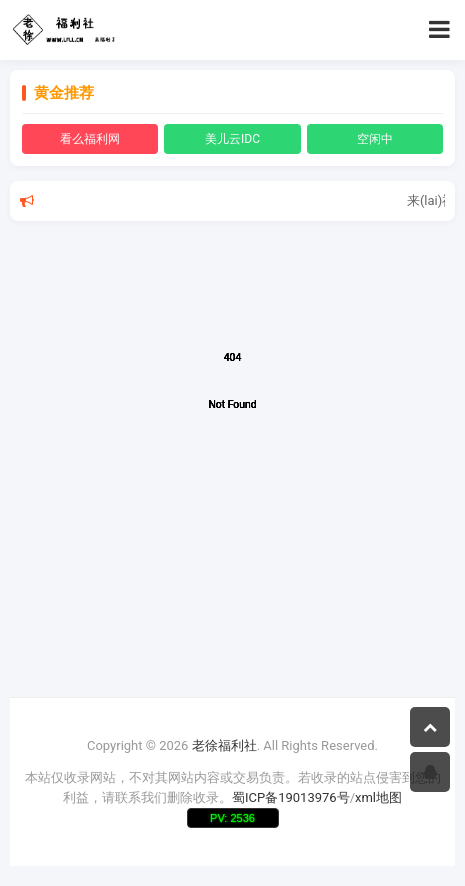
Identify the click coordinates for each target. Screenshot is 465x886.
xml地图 (378, 797)
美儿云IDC (232, 139)
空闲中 (375, 139)
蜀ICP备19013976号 (291, 797)
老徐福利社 (224, 745)
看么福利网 (90, 139)
